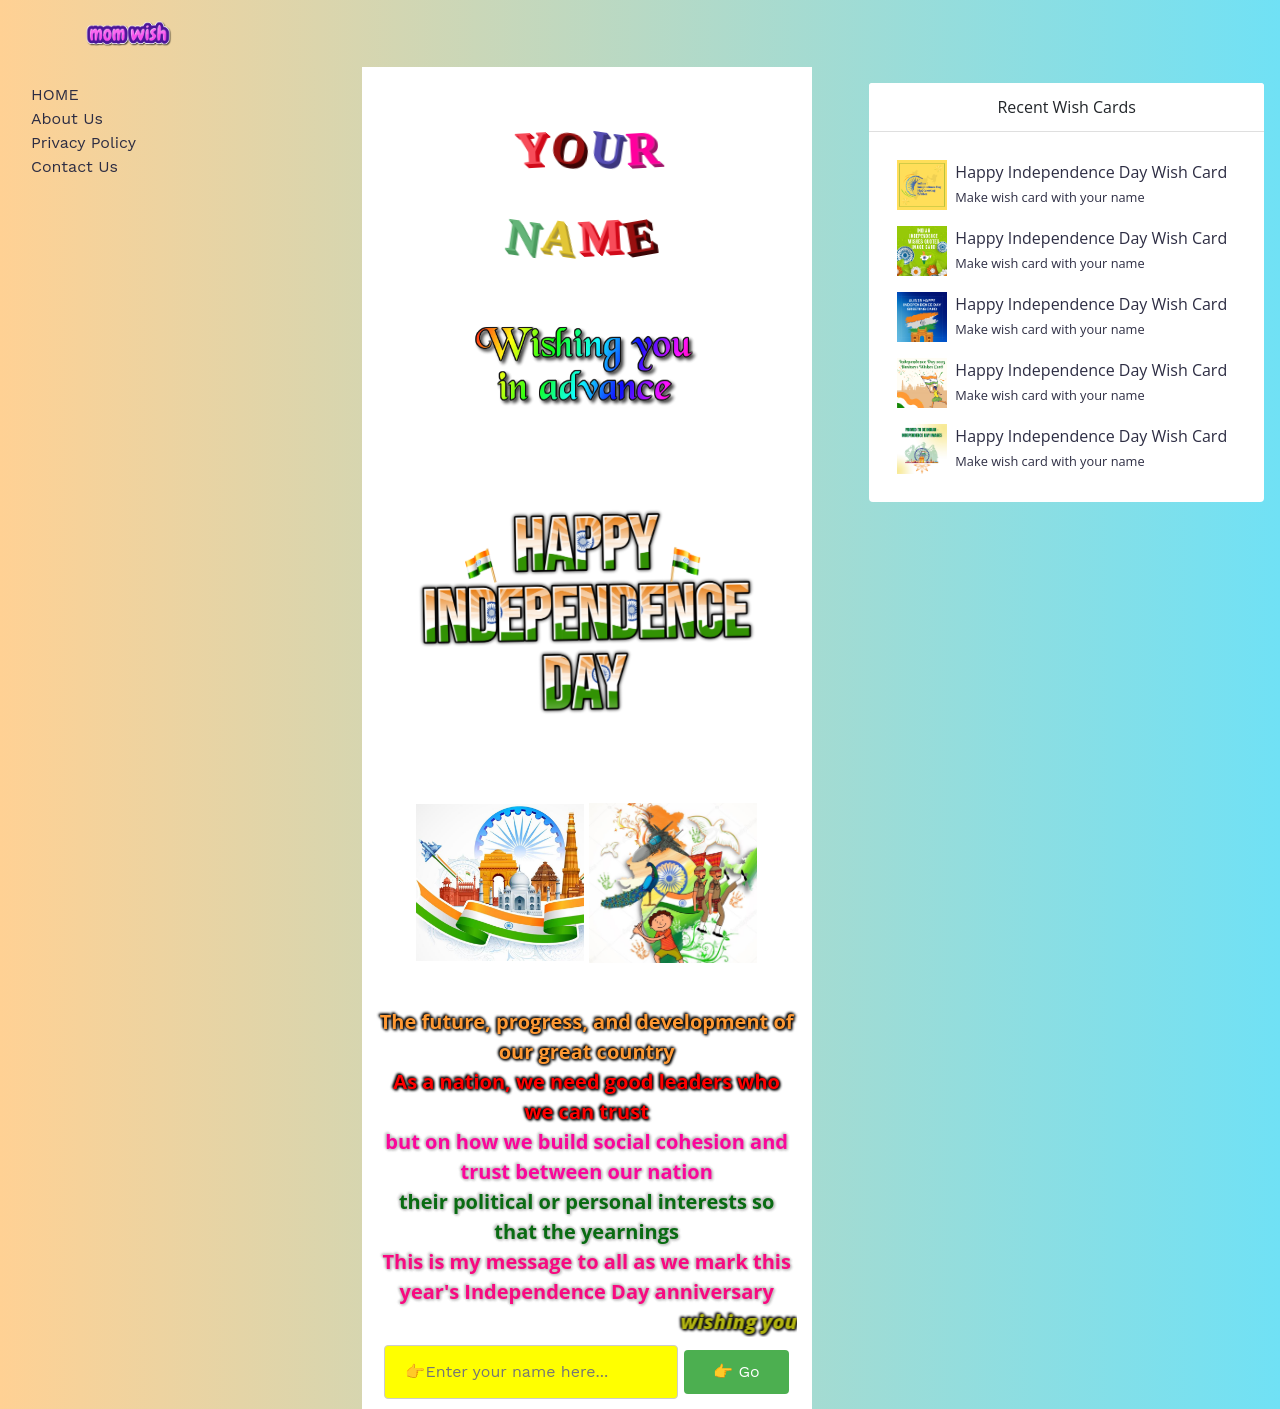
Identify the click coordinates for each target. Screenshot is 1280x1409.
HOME (55, 94)
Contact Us (74, 166)
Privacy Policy (83, 142)
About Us (67, 118)
